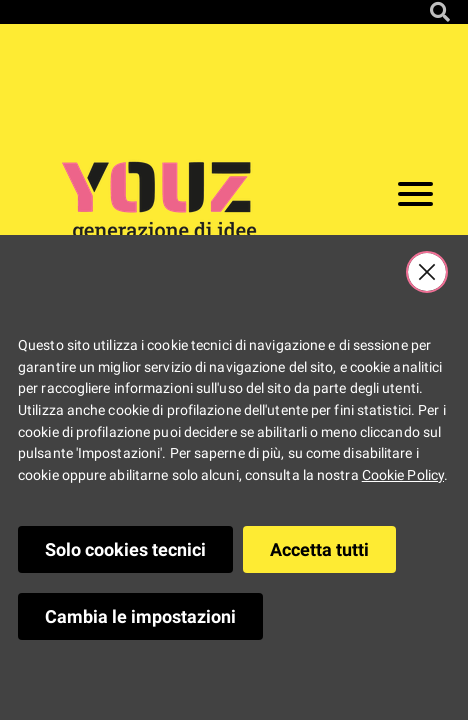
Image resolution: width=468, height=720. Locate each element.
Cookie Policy (403, 475)
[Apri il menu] (415, 198)
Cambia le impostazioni (140, 616)
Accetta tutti (319, 549)
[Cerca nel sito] (440, 12)
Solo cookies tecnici (125, 549)
